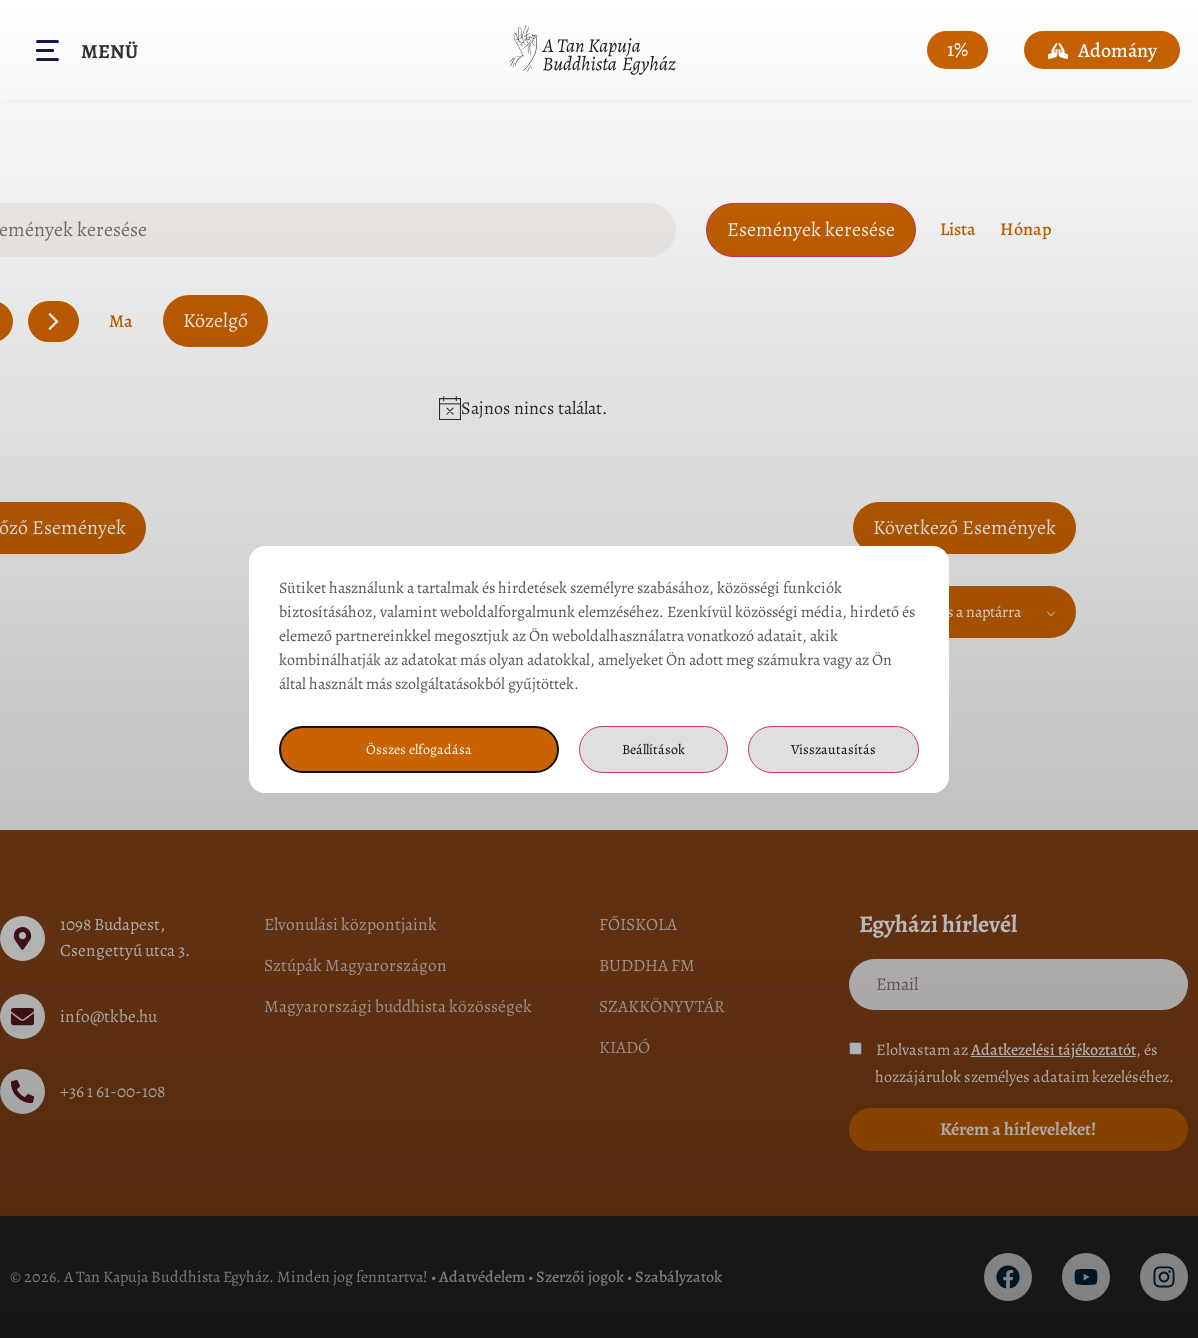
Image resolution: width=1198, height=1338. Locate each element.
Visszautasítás (833, 749)
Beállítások (650, 749)
